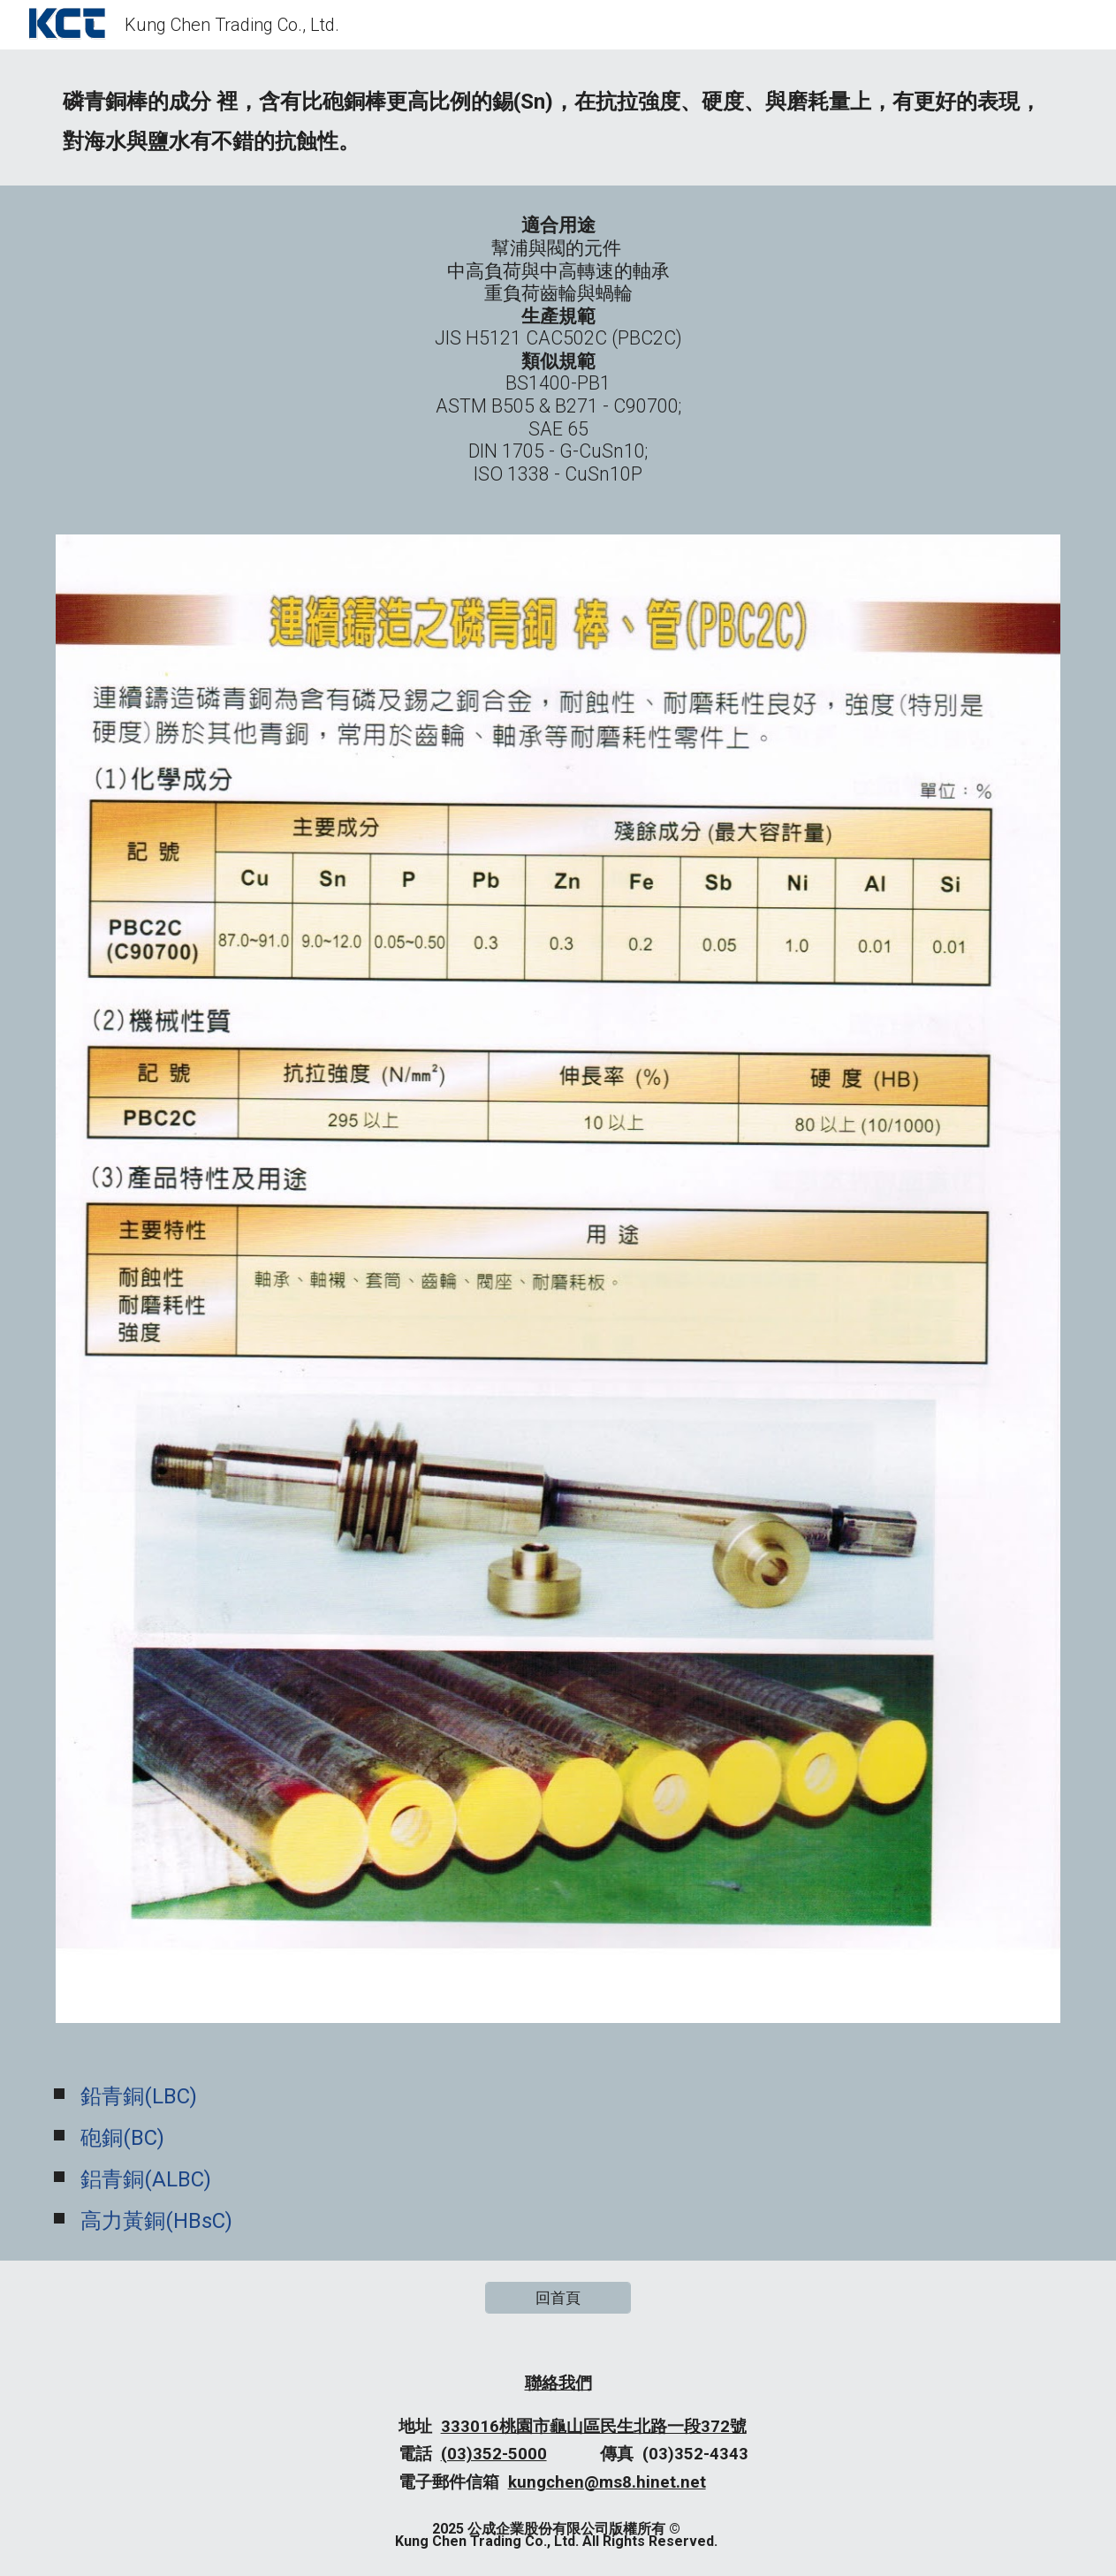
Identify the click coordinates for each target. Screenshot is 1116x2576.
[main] (558, 117)
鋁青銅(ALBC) (145, 2179)
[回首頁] (558, 2298)
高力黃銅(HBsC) (156, 2221)
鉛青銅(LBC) (138, 2096)
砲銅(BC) (122, 2137)
